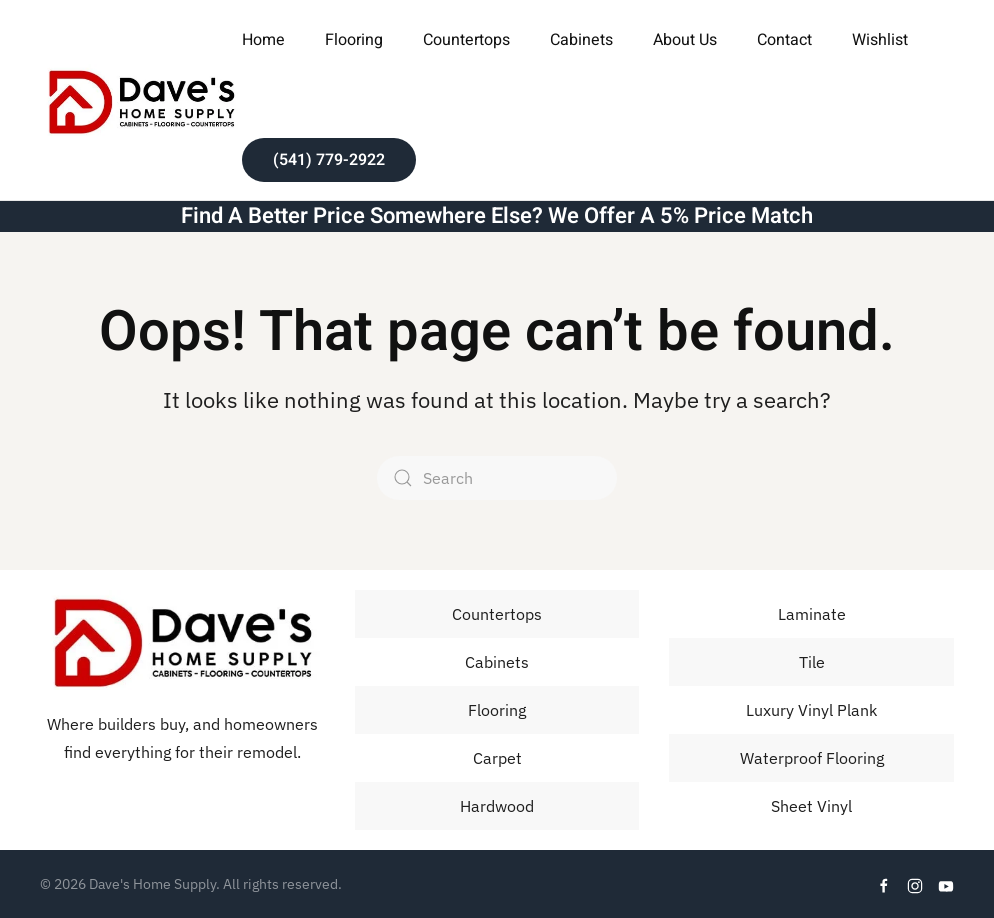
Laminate (812, 614)
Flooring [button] (354, 40)
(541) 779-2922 (329, 160)
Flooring (497, 710)
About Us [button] (685, 40)
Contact (784, 40)
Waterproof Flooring (812, 758)
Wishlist (880, 40)
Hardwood (497, 806)
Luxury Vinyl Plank (811, 710)
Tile (812, 662)
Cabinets (581, 40)
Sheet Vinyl (811, 806)
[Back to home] (141, 100)
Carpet (497, 758)
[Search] (497, 478)
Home (263, 40)
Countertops (466, 40)
